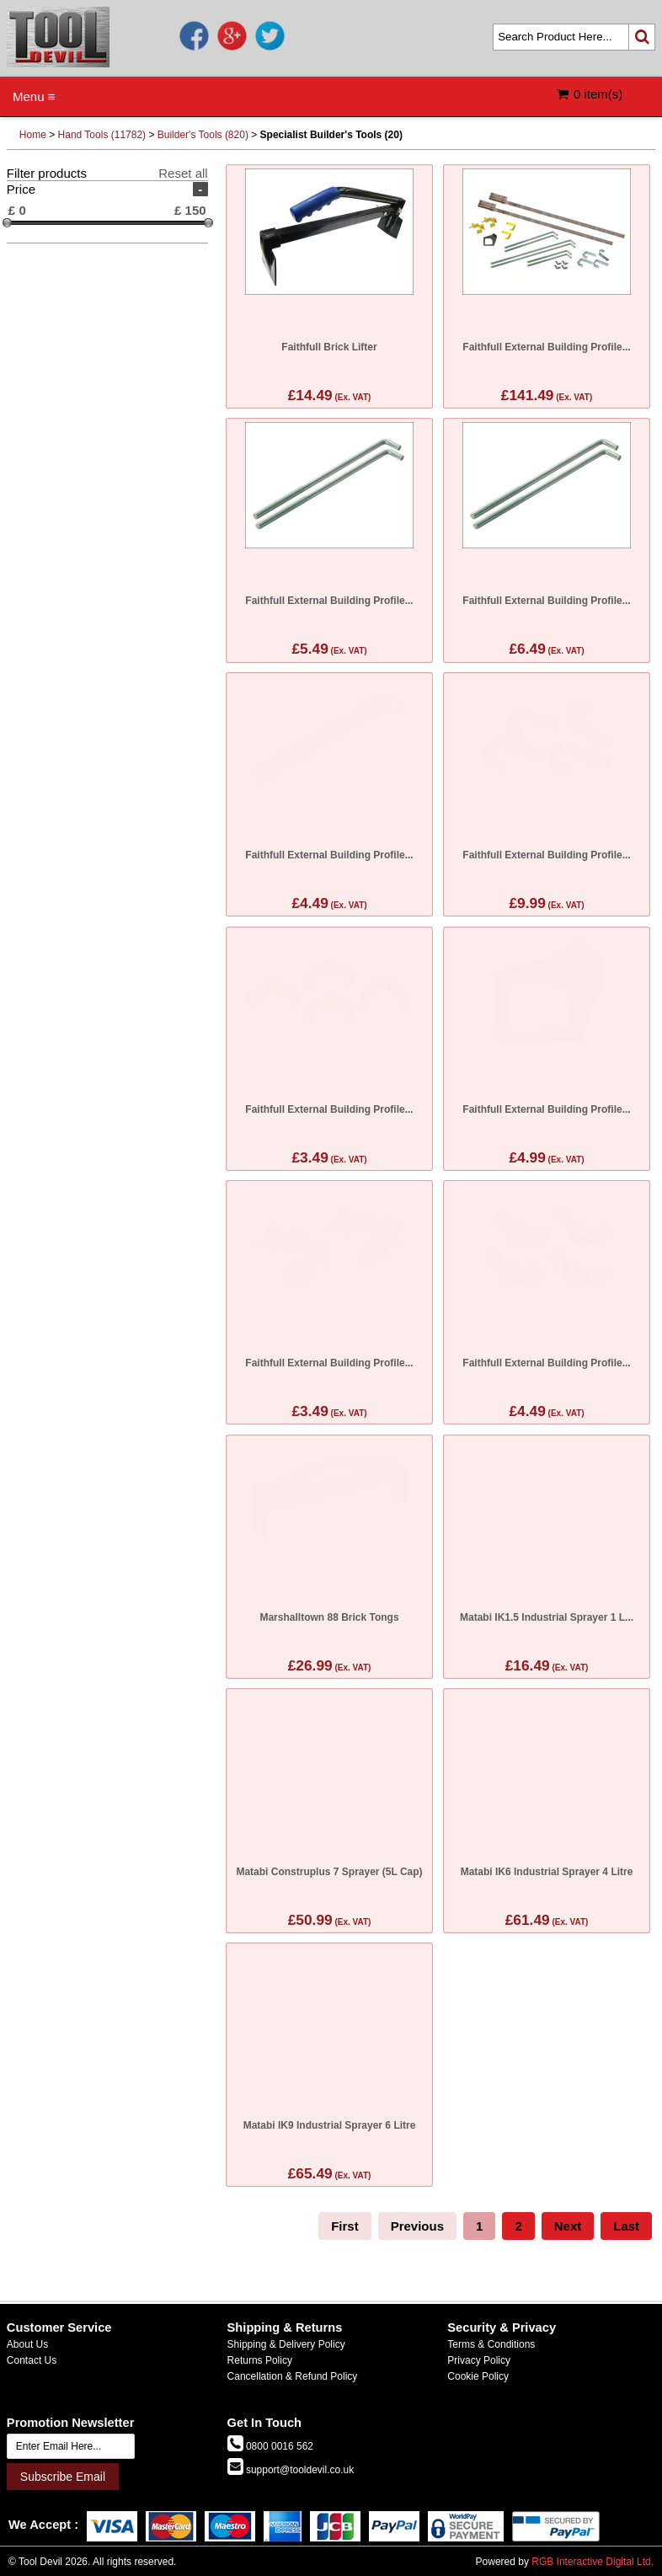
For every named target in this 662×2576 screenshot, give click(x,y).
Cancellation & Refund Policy (292, 2376)
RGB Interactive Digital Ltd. (592, 2562)
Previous (417, 2226)
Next (568, 2226)
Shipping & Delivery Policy (286, 2344)
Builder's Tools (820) (202, 135)
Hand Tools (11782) (102, 135)
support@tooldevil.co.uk (299, 2470)
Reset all (182, 173)
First (345, 2226)
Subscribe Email (62, 2476)
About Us (27, 2344)
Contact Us (31, 2360)
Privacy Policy (478, 2360)
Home (32, 135)
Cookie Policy (478, 2376)
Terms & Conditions (491, 2344)
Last (626, 2226)
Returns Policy (259, 2360)
